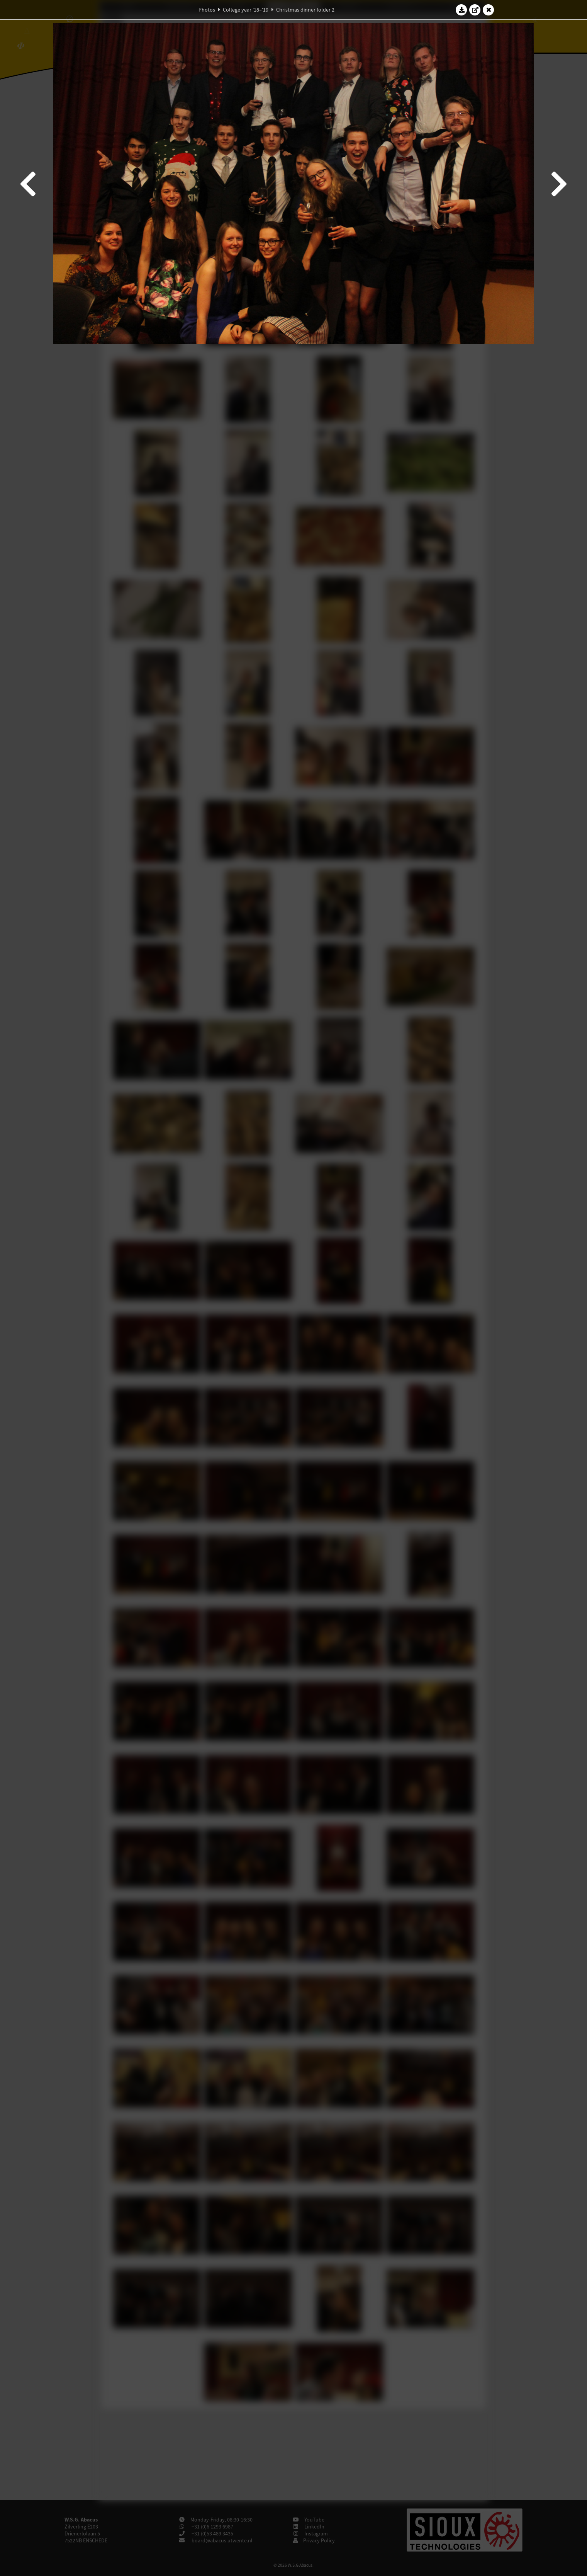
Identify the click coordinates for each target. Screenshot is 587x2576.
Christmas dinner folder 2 (305, 9)
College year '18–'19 (245, 9)
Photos (206, 9)
